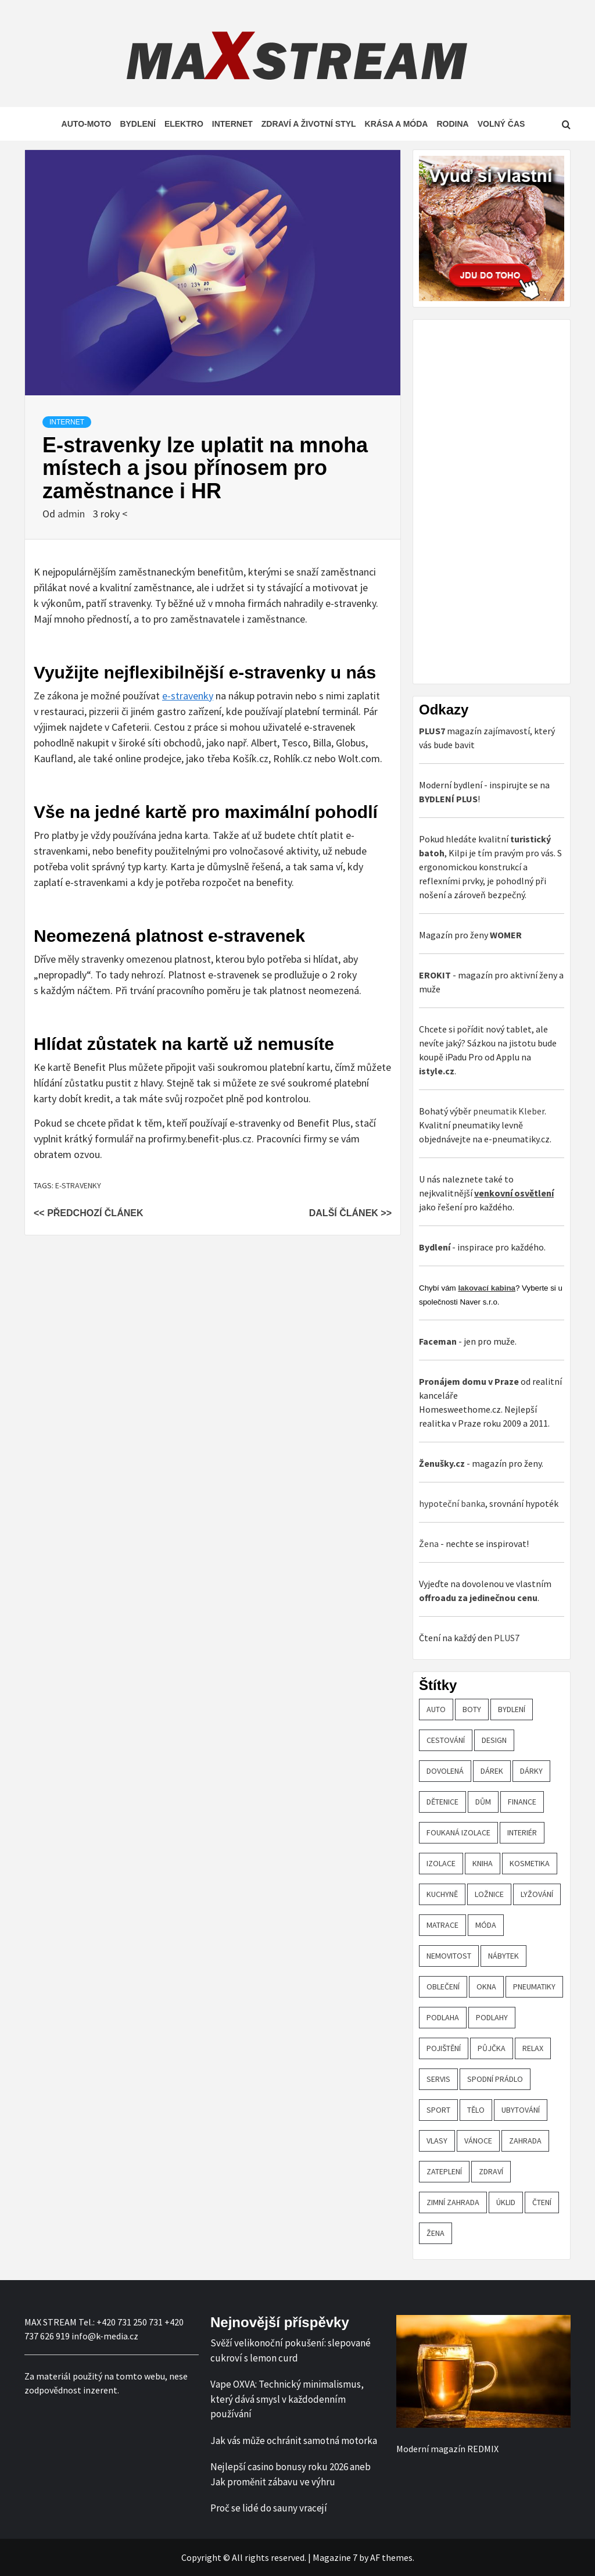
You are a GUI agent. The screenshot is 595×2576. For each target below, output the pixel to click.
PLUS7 (506, 1638)
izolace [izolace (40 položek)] (441, 1863)
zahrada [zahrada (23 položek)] (525, 2140)
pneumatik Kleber (508, 1111)
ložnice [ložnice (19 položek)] (489, 1894)
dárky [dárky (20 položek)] (531, 1771)
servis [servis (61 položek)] (438, 2079)
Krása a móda (396, 123)
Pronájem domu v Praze (469, 1381)
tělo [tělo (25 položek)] (476, 2110)
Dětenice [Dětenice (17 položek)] (442, 1801)
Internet (232, 123)
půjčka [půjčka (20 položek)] (492, 2048)
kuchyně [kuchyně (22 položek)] (442, 1894)
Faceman (438, 1341)
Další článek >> (350, 1213)
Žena (429, 1543)
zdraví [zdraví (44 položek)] (491, 2171)
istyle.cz (436, 1071)
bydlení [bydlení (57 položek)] (511, 1709)
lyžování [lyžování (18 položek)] (537, 1894)
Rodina (452, 123)
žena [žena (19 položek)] (435, 2233)
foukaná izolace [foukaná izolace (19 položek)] (458, 1832)
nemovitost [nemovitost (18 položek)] (448, 1955)
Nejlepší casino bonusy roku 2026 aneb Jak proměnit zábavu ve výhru (290, 2474)
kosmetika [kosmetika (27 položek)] (530, 1863)
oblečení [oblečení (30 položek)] (443, 1986)
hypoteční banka (452, 1503)
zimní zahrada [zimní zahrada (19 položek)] (452, 2202)
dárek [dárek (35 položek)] (492, 1771)
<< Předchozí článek (88, 1213)
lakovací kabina (486, 1288)
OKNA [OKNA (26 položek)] (486, 1986)
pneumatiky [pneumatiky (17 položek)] (534, 1986)
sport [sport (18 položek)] (438, 2110)
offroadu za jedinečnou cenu (478, 1597)
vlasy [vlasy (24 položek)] (436, 2140)
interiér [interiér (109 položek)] (522, 1832)
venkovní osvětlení (514, 1193)
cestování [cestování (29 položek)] (445, 1740)
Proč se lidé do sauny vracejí (268, 2508)
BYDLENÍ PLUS (448, 799)
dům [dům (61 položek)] (483, 1801)
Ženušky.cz (442, 1463)
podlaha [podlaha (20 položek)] (442, 2017)
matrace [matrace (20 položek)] (442, 1925)
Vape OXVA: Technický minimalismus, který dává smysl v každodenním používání (287, 2399)
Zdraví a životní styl (308, 123)
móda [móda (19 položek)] (485, 1925)
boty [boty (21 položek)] (472, 1709)
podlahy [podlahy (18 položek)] (492, 2017)
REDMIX (483, 2448)
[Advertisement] (506, 500)
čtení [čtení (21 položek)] (541, 2202)
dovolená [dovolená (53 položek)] (445, 1771)
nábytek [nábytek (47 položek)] (503, 1955)
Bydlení (137, 123)
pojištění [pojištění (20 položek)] (443, 2048)
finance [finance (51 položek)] (522, 1801)
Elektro (183, 123)
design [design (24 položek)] (494, 1740)
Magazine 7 (335, 2557)
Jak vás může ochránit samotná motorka (293, 2440)
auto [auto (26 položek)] (436, 1709)
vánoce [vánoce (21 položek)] (478, 2140)
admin (72, 513)
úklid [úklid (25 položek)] (505, 2202)
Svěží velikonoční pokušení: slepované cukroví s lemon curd (290, 2350)
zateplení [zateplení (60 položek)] (444, 2171)
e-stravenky (187, 695)
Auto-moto (87, 123)
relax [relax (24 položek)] (532, 2048)
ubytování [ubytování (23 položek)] (520, 2110)
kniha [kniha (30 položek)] (482, 1863)
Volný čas (501, 123)
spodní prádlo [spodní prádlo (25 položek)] (495, 2079)
